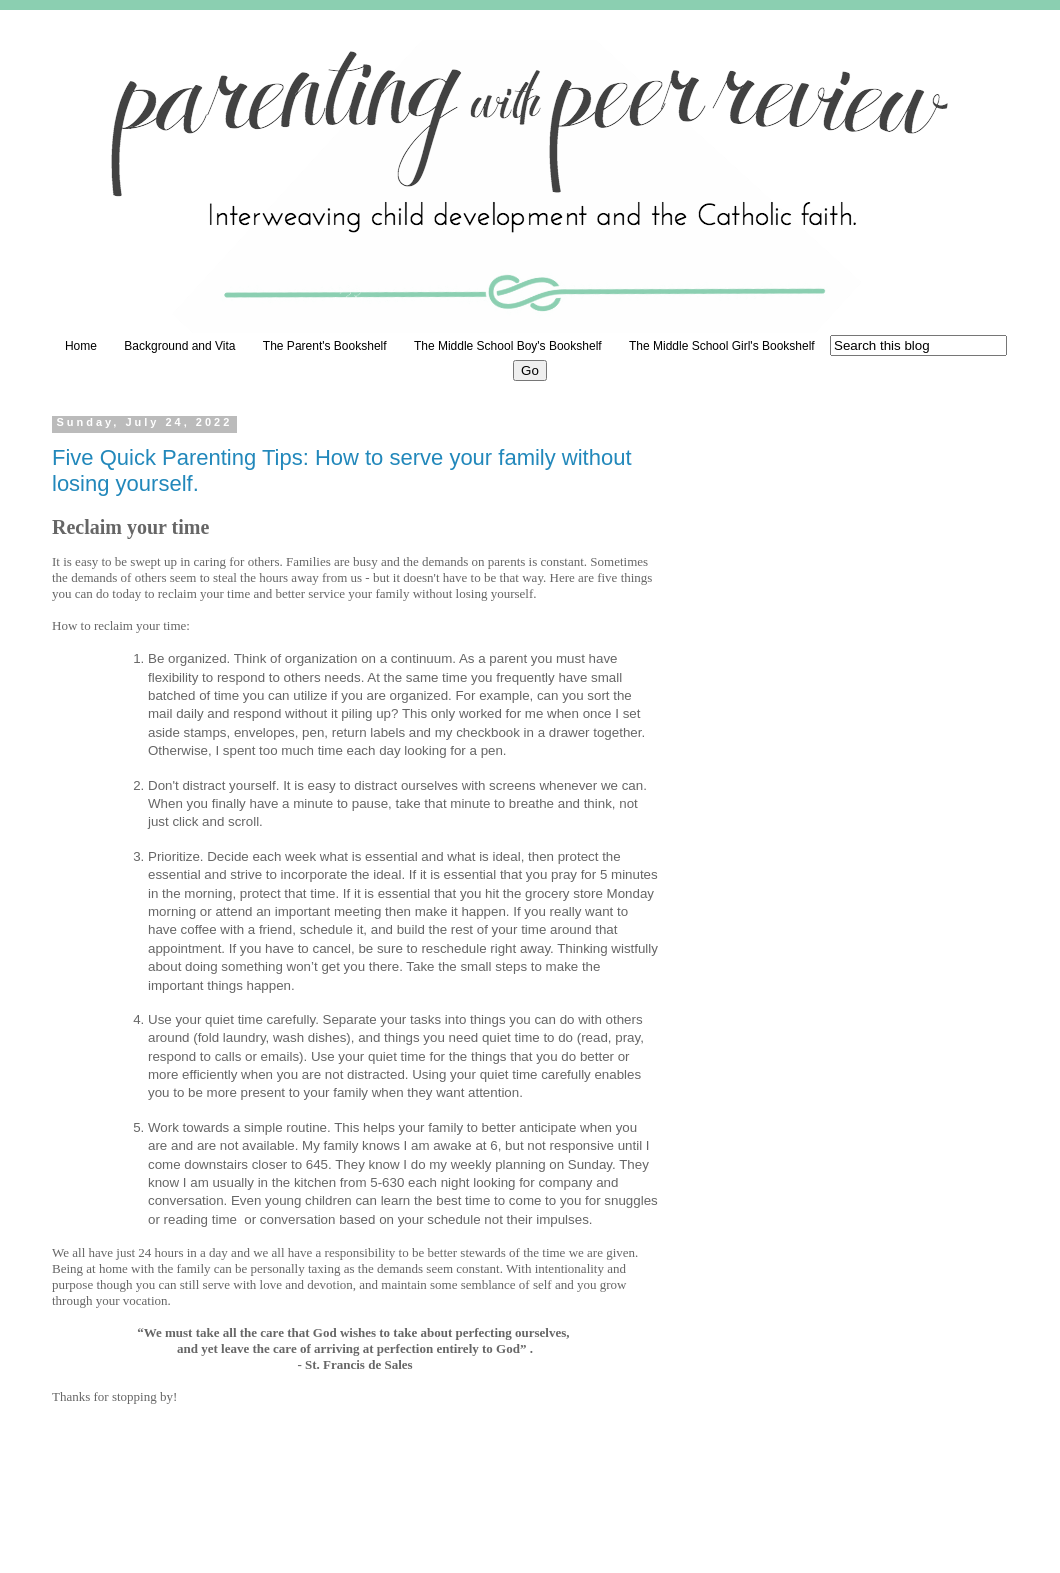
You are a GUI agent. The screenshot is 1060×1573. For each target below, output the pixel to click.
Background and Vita (179, 346)
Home (81, 346)
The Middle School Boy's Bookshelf (508, 346)
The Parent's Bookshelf (325, 346)
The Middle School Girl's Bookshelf (722, 346)
